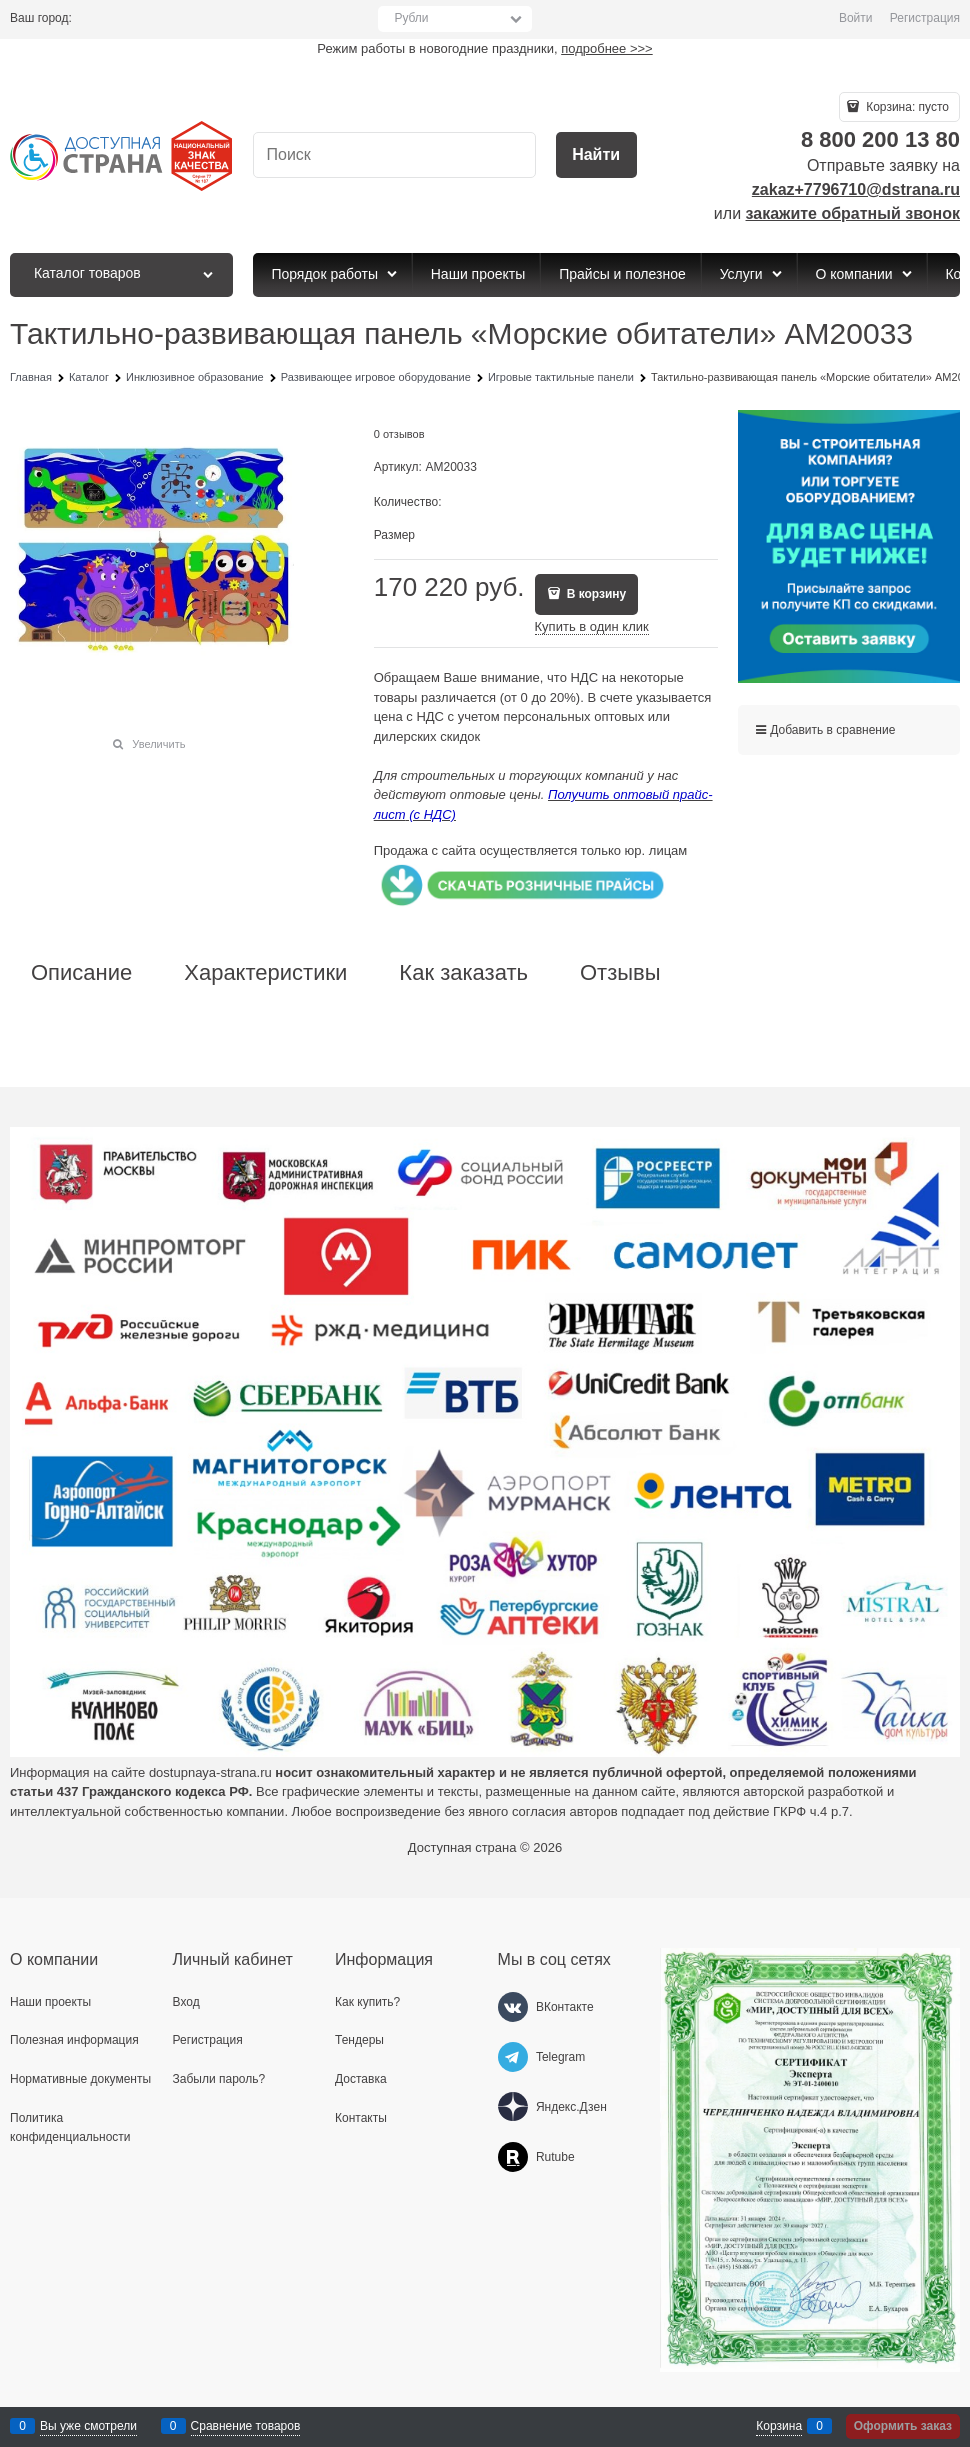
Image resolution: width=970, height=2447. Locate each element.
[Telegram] (513, 2057)
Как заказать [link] (463, 973)
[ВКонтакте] (513, 2007)
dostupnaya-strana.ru (210, 1772)
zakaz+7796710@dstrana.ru (856, 189)
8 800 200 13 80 (880, 139)
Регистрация (925, 18)
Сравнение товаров (246, 2426)
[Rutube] (513, 2157)
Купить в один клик (592, 626)
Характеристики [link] (265, 973)
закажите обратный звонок (853, 213)
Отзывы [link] (620, 973)
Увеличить (158, 744)
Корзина (779, 2426)
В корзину (594, 594)
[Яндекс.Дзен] (513, 2107)
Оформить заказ (903, 2426)
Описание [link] (81, 973)
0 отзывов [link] (399, 434)
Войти (856, 18)
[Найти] (596, 155)
